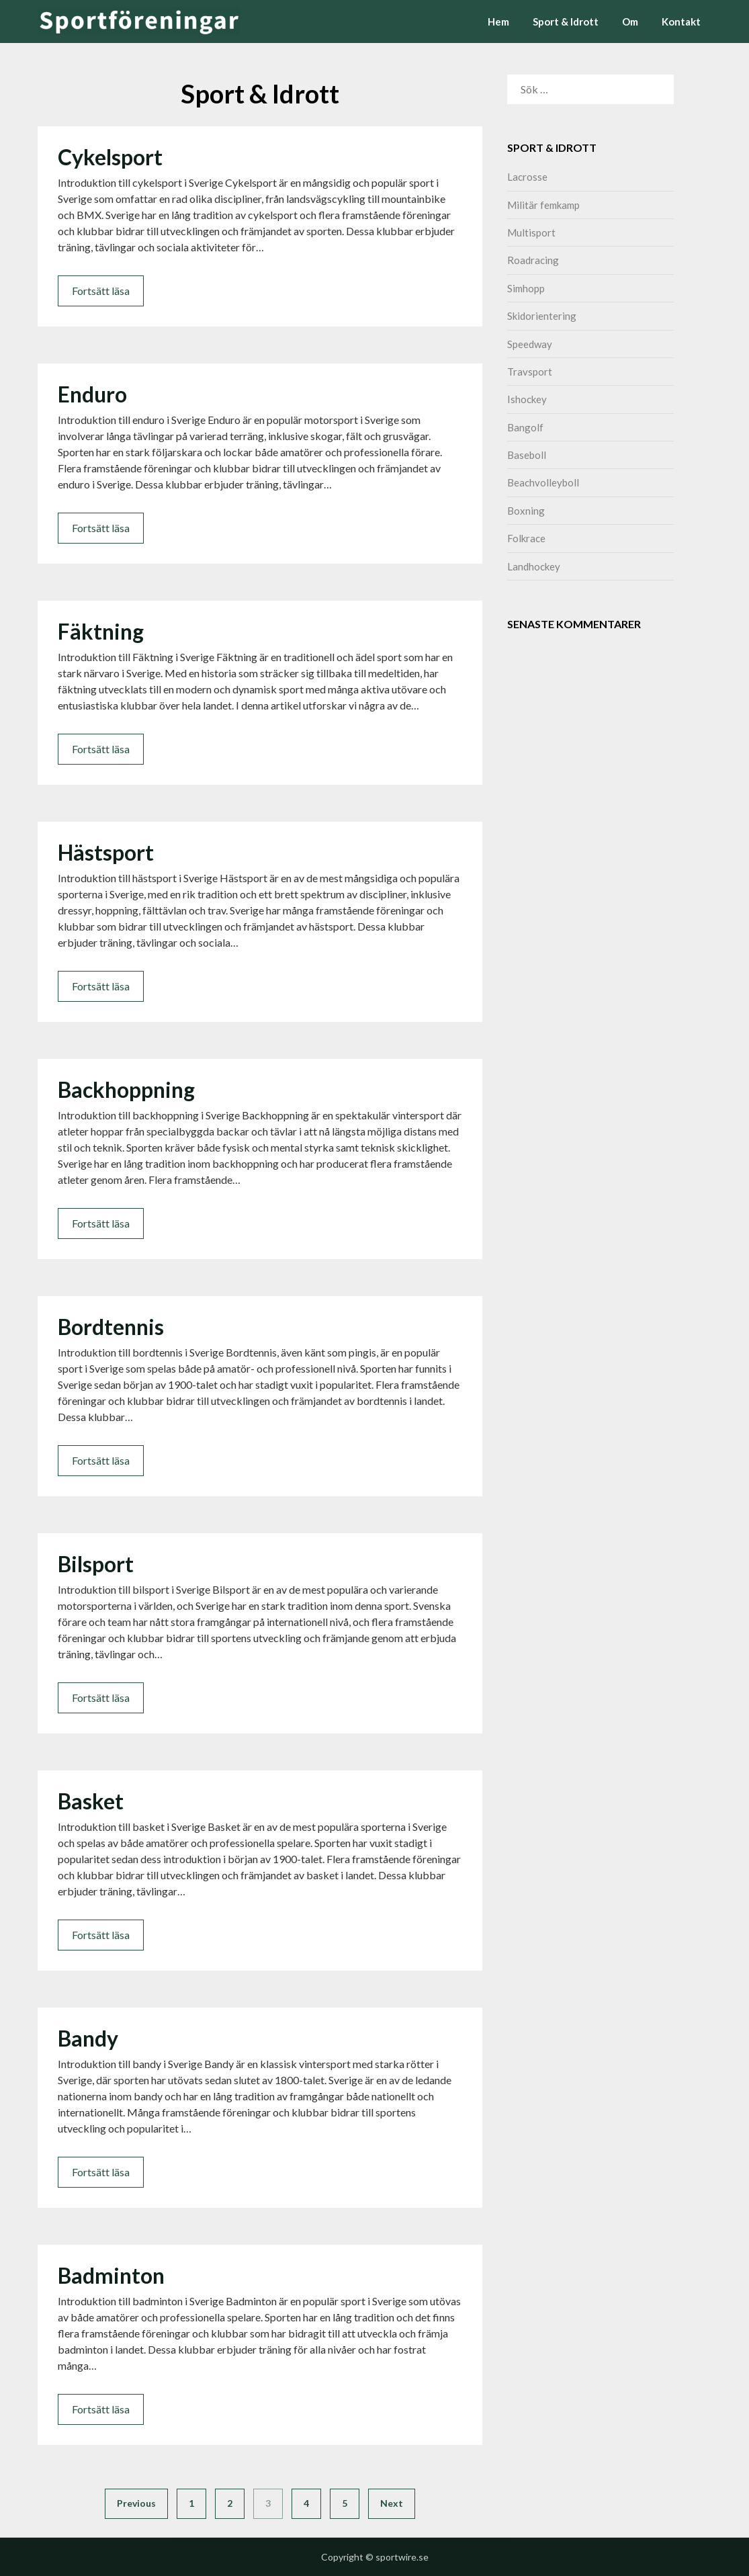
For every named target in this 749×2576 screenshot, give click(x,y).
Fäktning (101, 631)
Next (391, 2503)
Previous (136, 2503)
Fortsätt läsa (101, 290)
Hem (498, 21)
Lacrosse (527, 177)
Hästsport (106, 852)
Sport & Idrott (566, 21)
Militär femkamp (543, 205)
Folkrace (526, 538)
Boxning (526, 511)
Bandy (88, 2038)
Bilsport (96, 1564)
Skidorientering (541, 316)
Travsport (529, 372)
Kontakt (681, 21)
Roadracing (533, 260)
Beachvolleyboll (543, 482)
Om (630, 21)
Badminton (111, 2275)
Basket (91, 1801)
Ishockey (527, 399)
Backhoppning (126, 1089)
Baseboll (526, 455)
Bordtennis (111, 1327)
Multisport (531, 232)
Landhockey (533, 566)
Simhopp (526, 288)
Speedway (529, 344)
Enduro (92, 394)
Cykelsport (110, 157)
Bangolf (525, 427)
